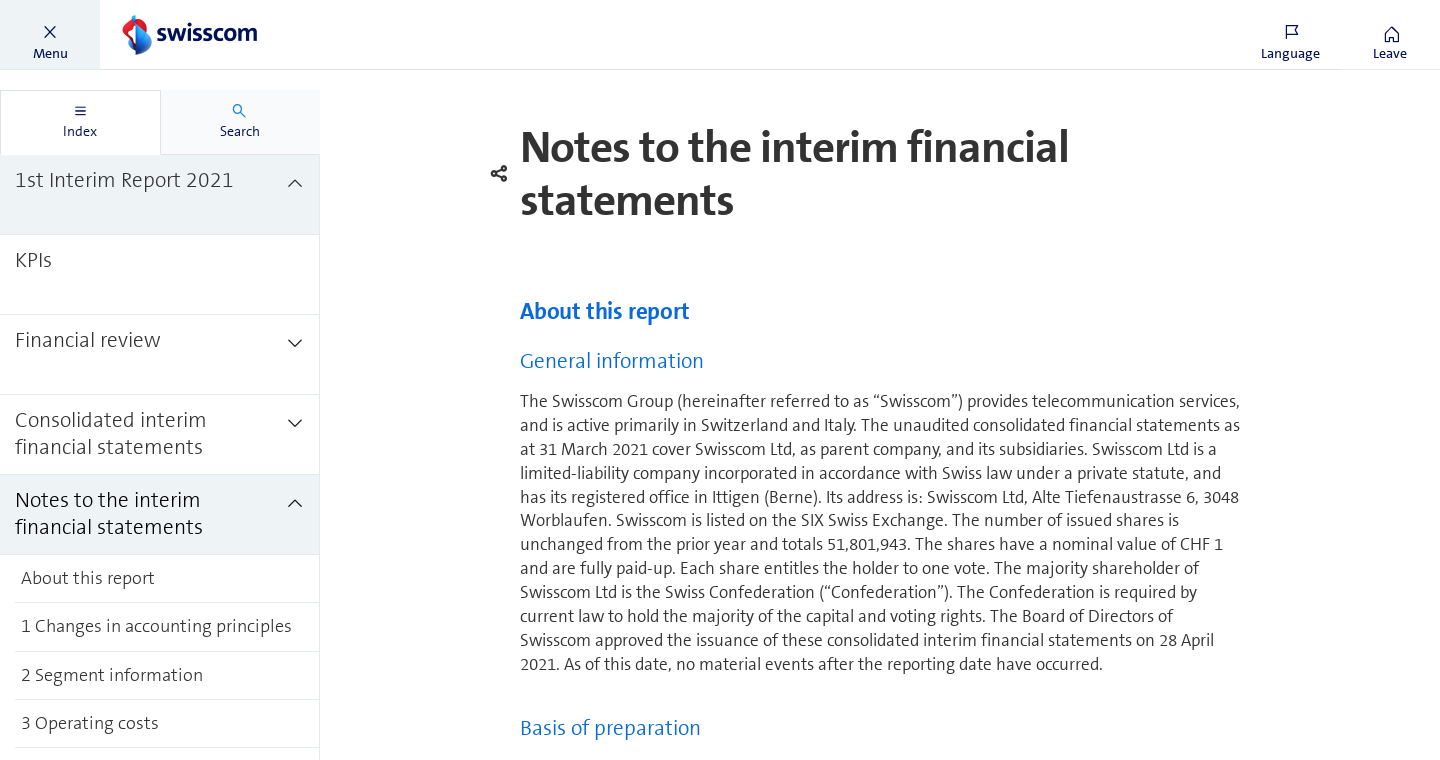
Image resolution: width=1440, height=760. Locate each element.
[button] (50, 35)
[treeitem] (160, 195)
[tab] (80, 122)
